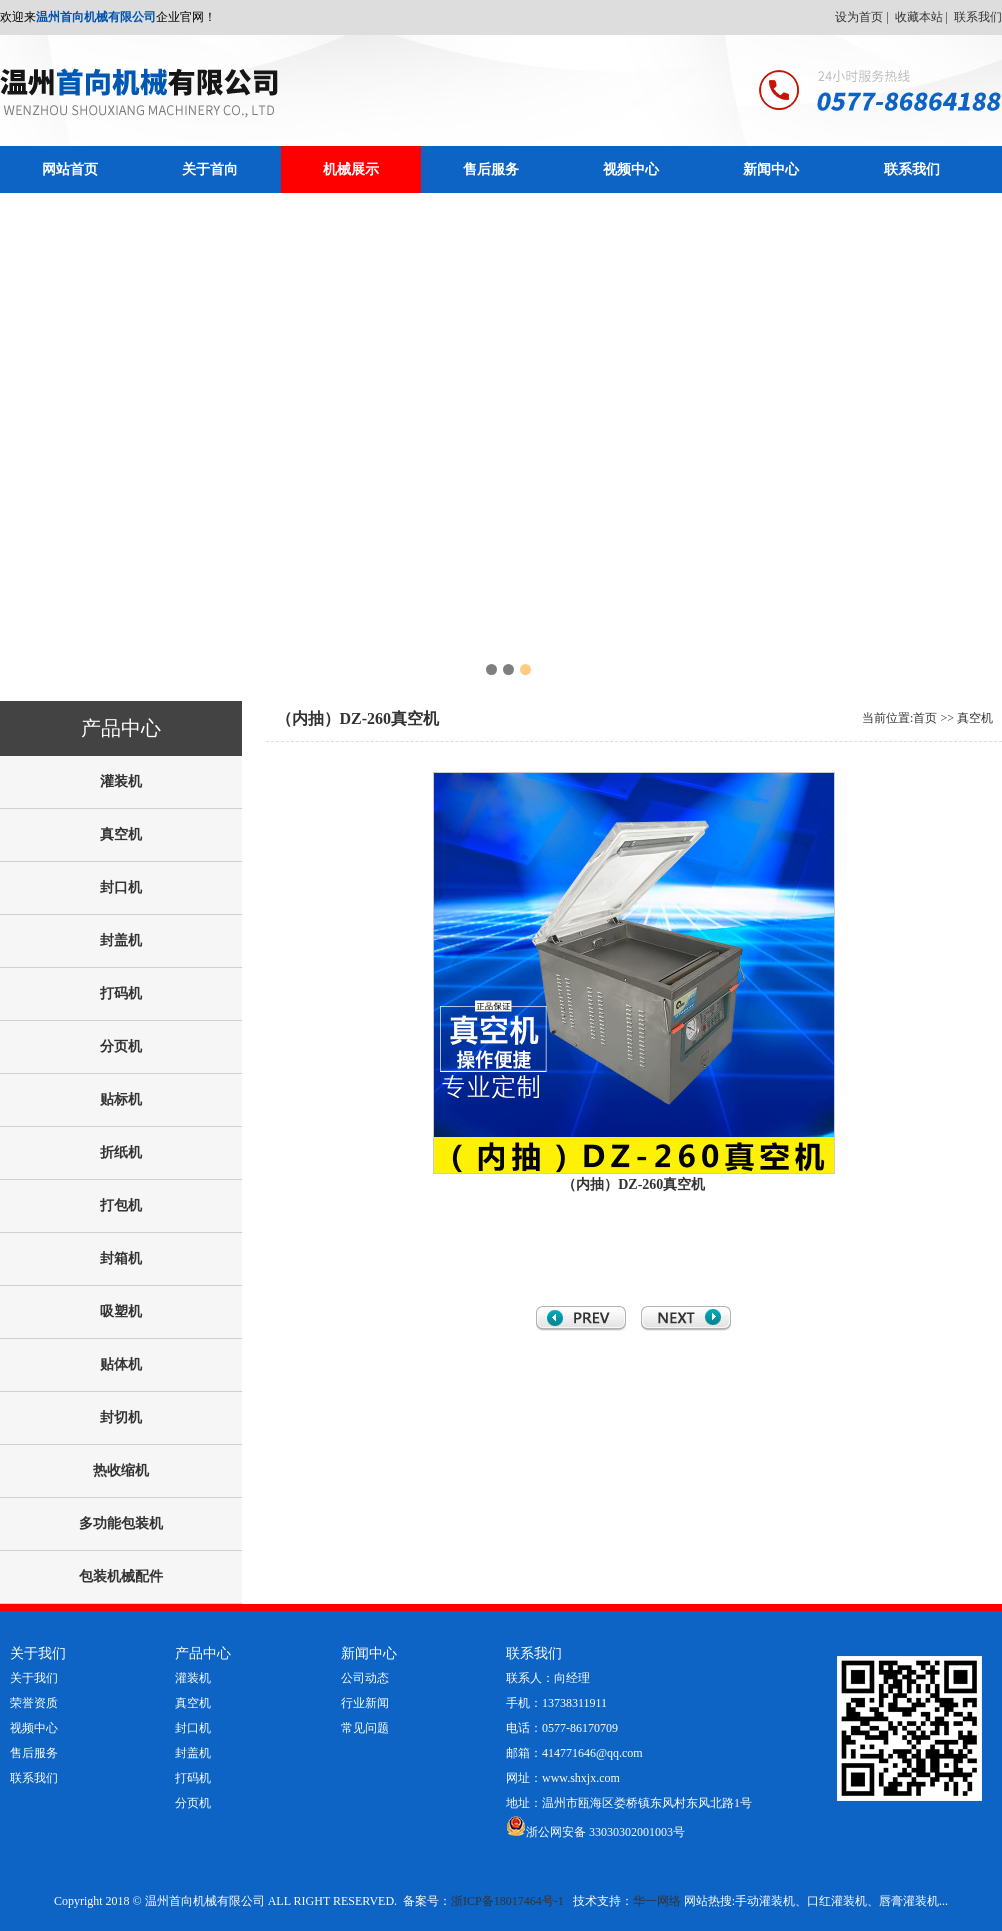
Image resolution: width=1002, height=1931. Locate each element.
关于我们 (34, 1678)
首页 (925, 718)
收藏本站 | (923, 17)
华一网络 (657, 1901)
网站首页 (70, 169)
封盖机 (193, 1753)
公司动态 (365, 1678)
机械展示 (351, 169)
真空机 (975, 718)
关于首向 (210, 169)
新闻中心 (771, 169)
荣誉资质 (34, 1703)
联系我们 (978, 17)
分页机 (193, 1803)
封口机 (193, 1728)
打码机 (193, 1778)
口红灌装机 (837, 1901)
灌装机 (193, 1678)
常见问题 (365, 1728)
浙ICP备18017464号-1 (507, 1901)
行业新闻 (365, 1703)
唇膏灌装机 (909, 1901)
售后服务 (491, 169)
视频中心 (631, 169)
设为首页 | (863, 17)
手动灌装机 (765, 1901)
